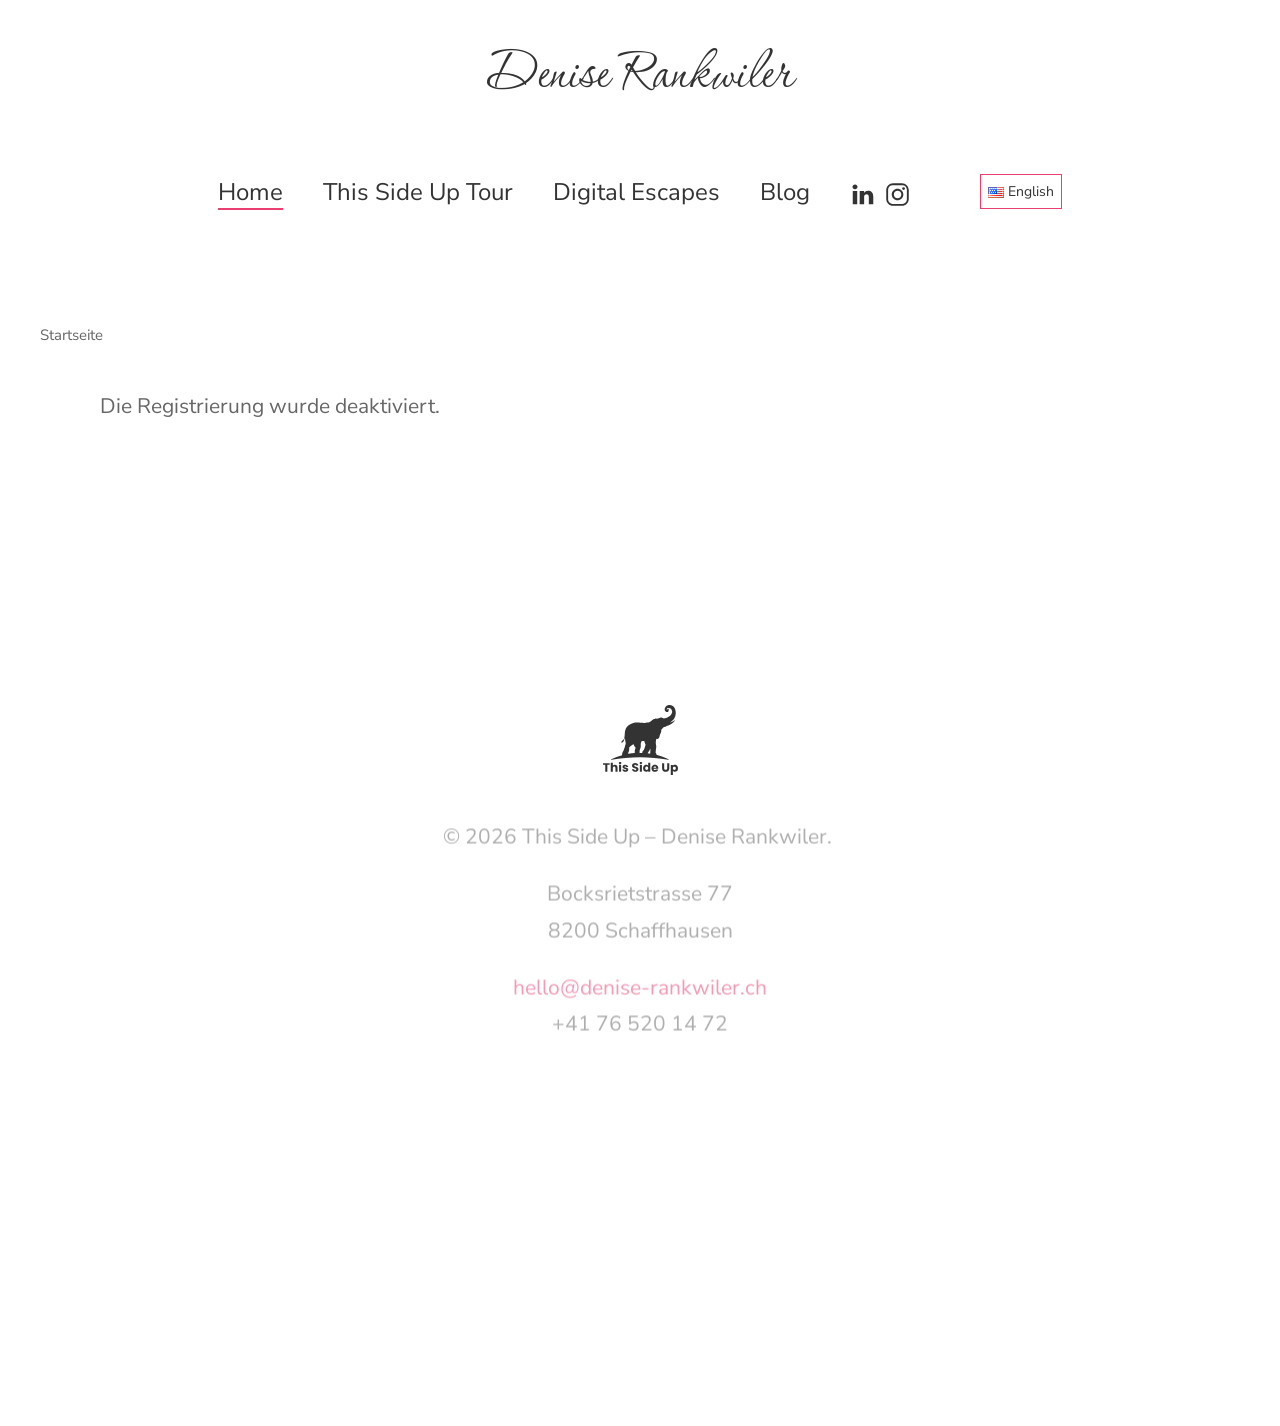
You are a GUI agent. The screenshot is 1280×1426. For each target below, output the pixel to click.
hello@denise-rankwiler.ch (640, 996)
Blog (785, 192)
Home (250, 192)
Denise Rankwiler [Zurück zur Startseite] (640, 75)
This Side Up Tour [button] (418, 192)
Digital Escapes (636, 192)
